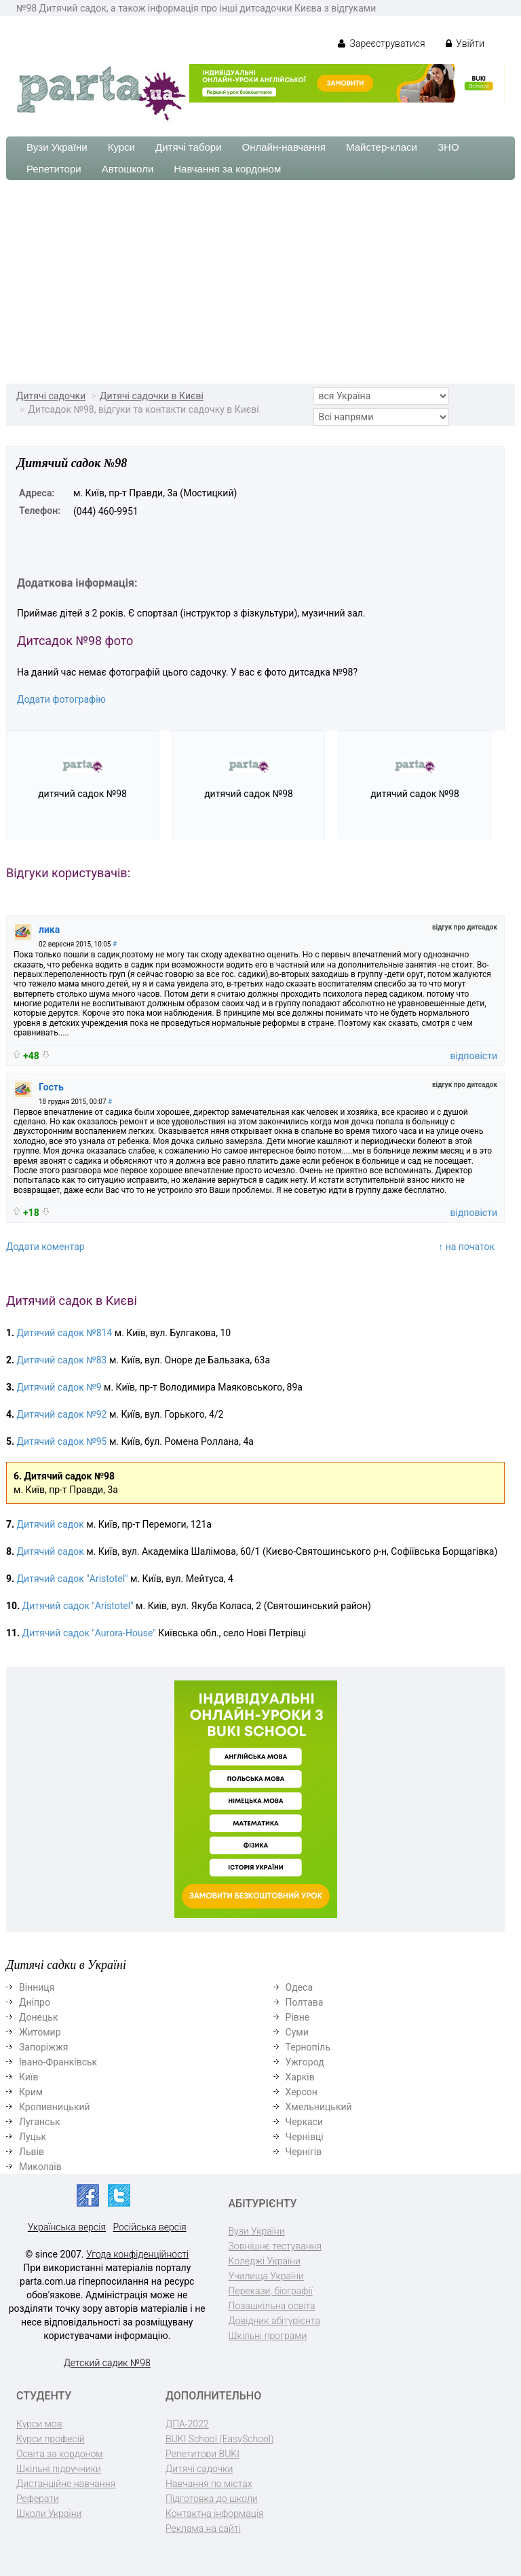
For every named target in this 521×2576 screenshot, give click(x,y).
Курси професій (50, 2438)
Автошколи (128, 168)
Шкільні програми (268, 2335)
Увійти (465, 43)
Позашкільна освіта (272, 2305)
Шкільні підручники (58, 2468)
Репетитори (53, 168)
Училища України (266, 2275)
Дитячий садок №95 (62, 1441)
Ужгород (305, 2062)
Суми (297, 2032)
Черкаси (304, 2121)
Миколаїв (40, 2166)
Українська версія (67, 2227)
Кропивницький (54, 2106)
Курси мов (39, 2423)
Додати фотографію (61, 699)
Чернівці (305, 2136)
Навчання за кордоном (227, 168)
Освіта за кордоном (59, 2453)
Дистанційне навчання (65, 2483)
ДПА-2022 (187, 2423)
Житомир (40, 2032)
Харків (300, 2077)
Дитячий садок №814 (65, 1332)
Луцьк (32, 2136)
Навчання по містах (209, 2483)
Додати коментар (45, 1246)
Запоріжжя (43, 2047)
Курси (121, 147)
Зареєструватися (381, 43)
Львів (31, 2151)
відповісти (473, 1055)
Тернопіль (308, 2047)
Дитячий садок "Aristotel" (72, 1578)
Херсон (301, 2091)
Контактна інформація (214, 2513)
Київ (28, 2077)
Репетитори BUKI (202, 2453)
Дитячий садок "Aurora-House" (89, 1632)
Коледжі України (265, 2261)
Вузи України (57, 147)
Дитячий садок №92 (62, 1414)
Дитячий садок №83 (62, 1360)
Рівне (298, 2017)
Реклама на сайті (203, 2528)
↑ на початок (466, 1246)
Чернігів (304, 2151)
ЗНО (448, 147)
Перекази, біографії (271, 2290)
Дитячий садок (52, 1524)
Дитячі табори (188, 147)
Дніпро (34, 2002)
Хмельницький (319, 2106)
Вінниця (36, 1987)
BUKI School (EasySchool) (219, 2438)
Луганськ (39, 2121)
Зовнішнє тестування (275, 2246)
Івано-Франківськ (58, 2062)
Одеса (299, 1987)
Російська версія (149, 2227)
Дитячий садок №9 (59, 1387)
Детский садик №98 (107, 2362)
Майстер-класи (381, 147)
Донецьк (38, 2017)
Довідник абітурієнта (274, 2320)
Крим (31, 2091)
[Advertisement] (260, 282)
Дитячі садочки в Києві (152, 395)
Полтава (305, 2002)
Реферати (37, 2498)
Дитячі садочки (50, 395)
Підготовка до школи (212, 2498)
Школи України (48, 2513)
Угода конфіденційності (137, 2254)
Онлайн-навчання (284, 147)
